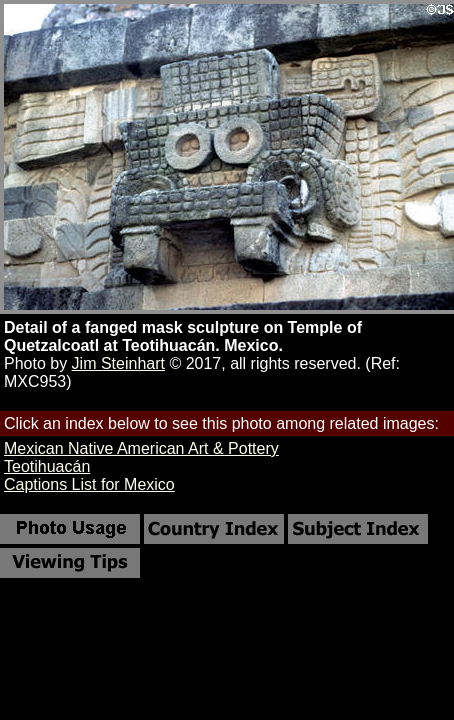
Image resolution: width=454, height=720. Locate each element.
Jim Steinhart (118, 363)
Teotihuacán (47, 466)
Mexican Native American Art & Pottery (141, 448)
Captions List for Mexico (89, 484)
